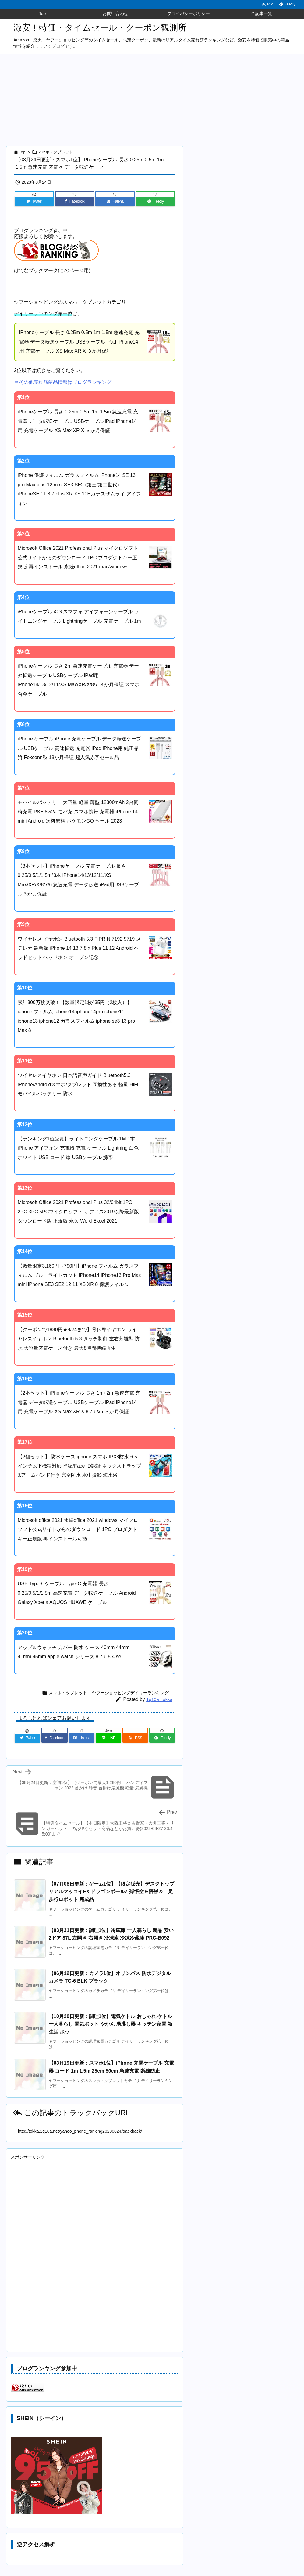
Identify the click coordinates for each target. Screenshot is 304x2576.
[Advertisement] (152, 99)
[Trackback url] (94, 2131)
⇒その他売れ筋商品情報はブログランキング (62, 382)
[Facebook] (74, 201)
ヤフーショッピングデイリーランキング (130, 1692)
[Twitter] (34, 201)
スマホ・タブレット (55, 152)
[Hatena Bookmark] (115, 201)
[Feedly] (155, 201)
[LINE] (108, 1738)
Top (22, 152)
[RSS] (135, 1738)
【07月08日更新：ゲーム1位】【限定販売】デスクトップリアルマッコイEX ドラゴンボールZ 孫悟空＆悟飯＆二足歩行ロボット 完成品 (112, 1891)
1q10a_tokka (159, 1699)
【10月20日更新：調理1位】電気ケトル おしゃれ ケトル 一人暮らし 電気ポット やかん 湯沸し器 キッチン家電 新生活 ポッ (110, 2024)
